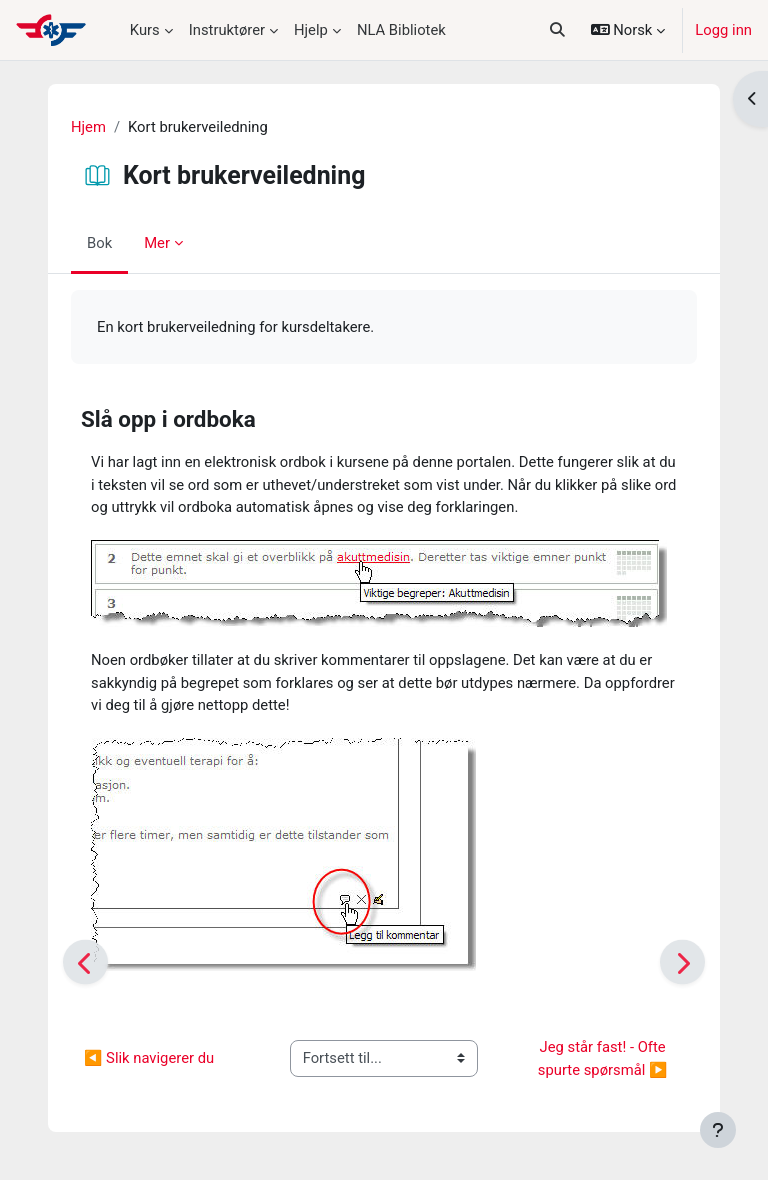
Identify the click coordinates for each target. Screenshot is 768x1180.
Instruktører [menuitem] (227, 30)
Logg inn (723, 30)
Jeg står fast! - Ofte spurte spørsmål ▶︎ (604, 1058)
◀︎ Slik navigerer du (149, 1058)
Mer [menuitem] (157, 243)
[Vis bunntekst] (718, 1130)
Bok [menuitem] (99, 243)
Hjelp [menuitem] (311, 30)
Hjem (88, 127)
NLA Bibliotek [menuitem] (401, 30)
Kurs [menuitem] (145, 30)
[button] (556, 30)
